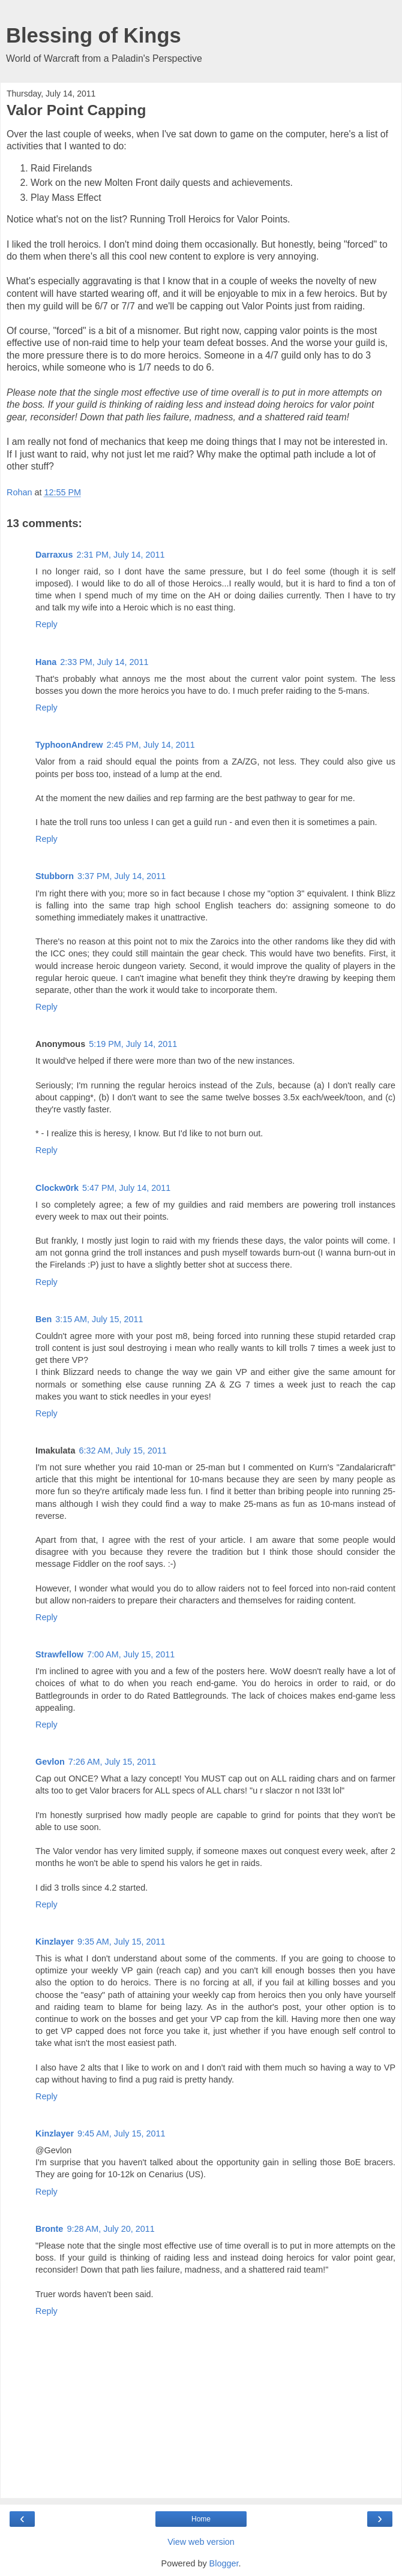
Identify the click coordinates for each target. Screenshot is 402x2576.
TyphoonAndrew (69, 745)
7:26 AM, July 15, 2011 (112, 1762)
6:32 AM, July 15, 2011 (122, 1450)
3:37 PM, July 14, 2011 (121, 876)
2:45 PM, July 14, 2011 (150, 745)
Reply (46, 624)
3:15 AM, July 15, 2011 (99, 1319)
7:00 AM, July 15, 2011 (131, 1654)
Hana (45, 662)
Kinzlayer (54, 1941)
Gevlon (50, 1762)
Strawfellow (59, 1654)
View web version (201, 2542)
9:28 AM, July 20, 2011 (110, 2229)
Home (201, 2519)
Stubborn (54, 876)
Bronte (49, 2229)
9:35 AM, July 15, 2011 (121, 1941)
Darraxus (54, 554)
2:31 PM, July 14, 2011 (120, 554)
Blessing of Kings (93, 35)
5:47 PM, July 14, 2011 (126, 1188)
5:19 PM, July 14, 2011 (133, 1044)
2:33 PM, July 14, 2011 (104, 662)
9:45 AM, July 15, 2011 (121, 2133)
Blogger (224, 2563)
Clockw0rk (57, 1188)
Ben (43, 1319)
